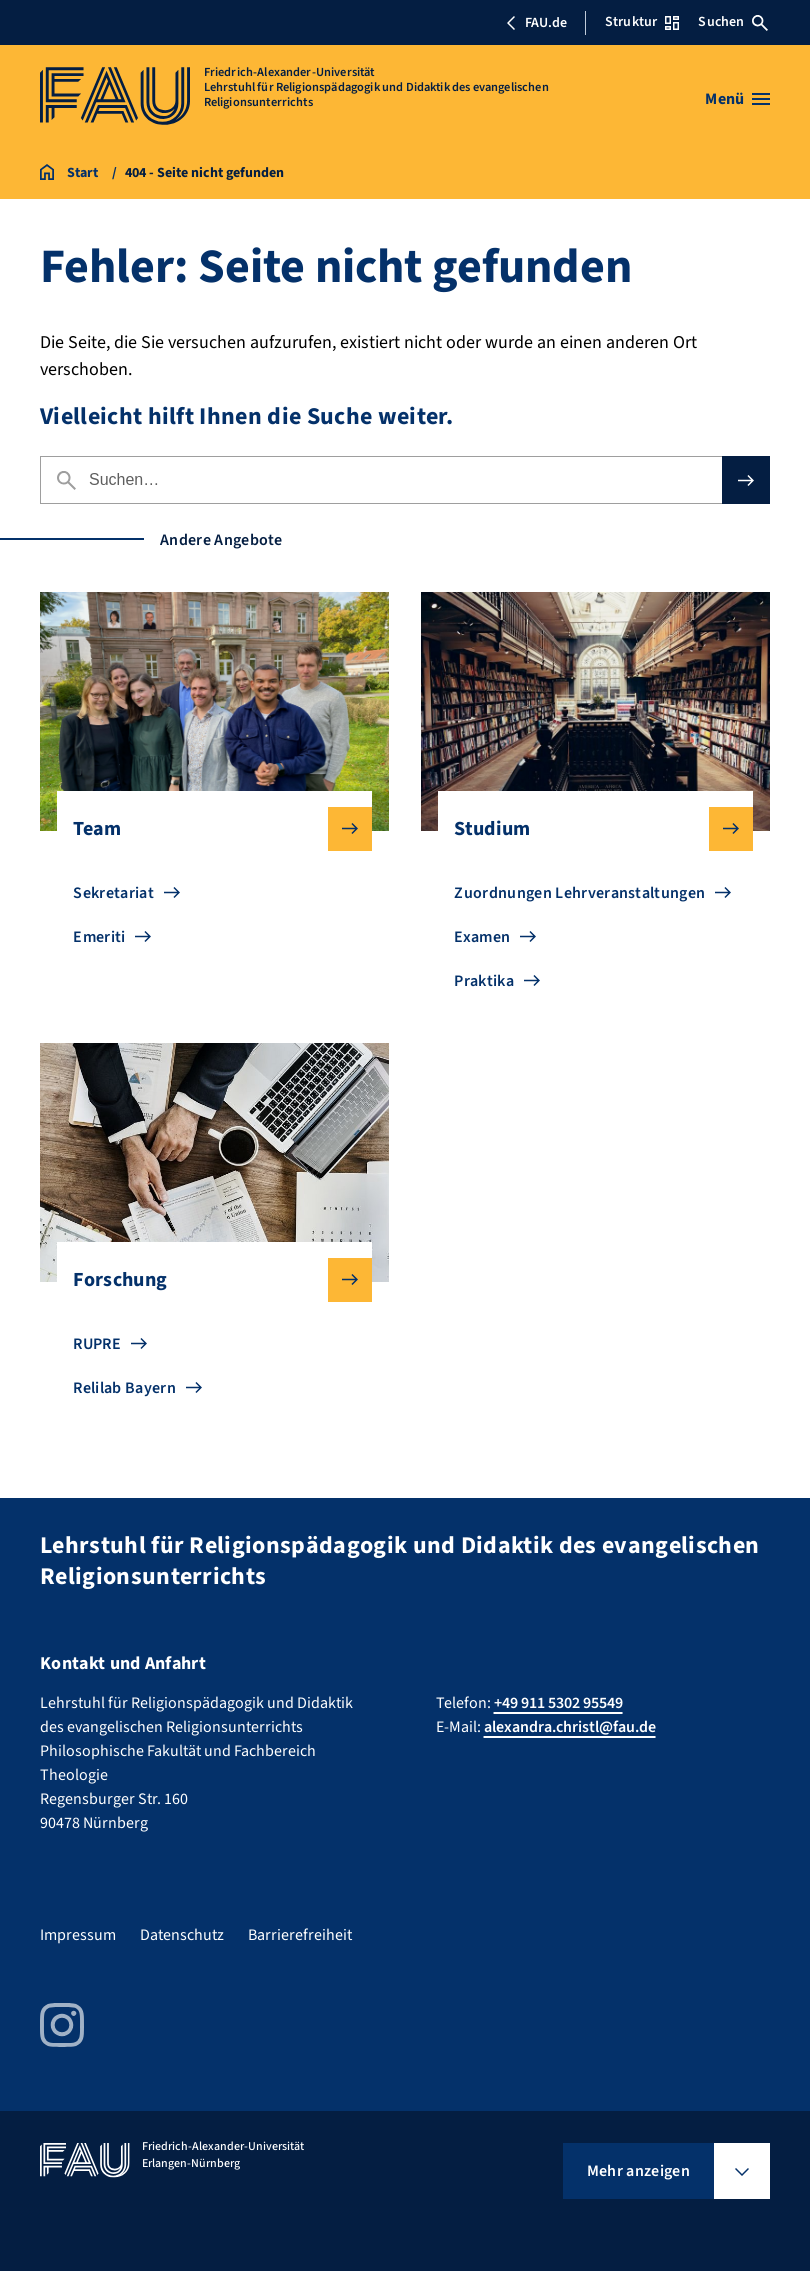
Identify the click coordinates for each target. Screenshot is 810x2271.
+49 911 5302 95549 (558, 1703)
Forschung (206, 1280)
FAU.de (536, 23)
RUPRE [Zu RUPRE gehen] (97, 1344)
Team (206, 829)
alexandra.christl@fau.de (570, 1727)
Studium (587, 829)
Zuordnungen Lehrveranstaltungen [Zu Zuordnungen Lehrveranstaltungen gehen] (579, 893)
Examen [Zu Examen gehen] (482, 937)
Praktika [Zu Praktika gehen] (484, 981)
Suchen (733, 22)
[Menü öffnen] (737, 99)
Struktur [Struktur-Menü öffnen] (642, 22)
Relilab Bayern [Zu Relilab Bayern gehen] (124, 1388)
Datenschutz (182, 1935)
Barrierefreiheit (300, 1935)
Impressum (78, 1935)
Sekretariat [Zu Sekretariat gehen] (113, 893)
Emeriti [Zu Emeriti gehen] (99, 937)
